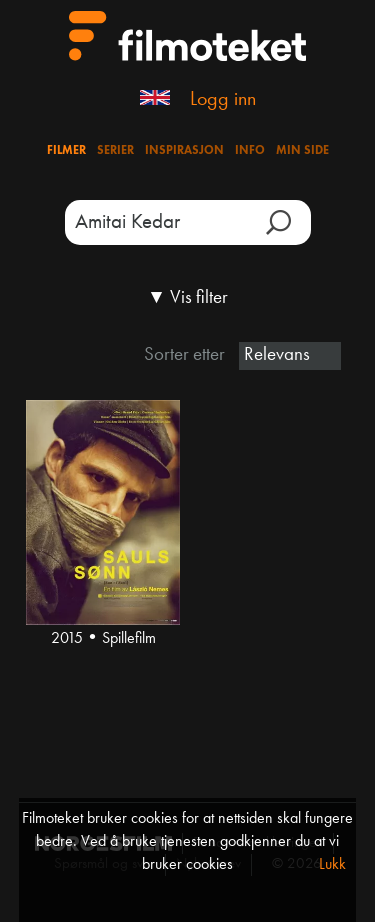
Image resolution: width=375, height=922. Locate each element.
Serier (115, 151)
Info (250, 151)
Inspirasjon (184, 151)
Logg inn (223, 100)
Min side (302, 151)
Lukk (332, 865)
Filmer (66, 151)
